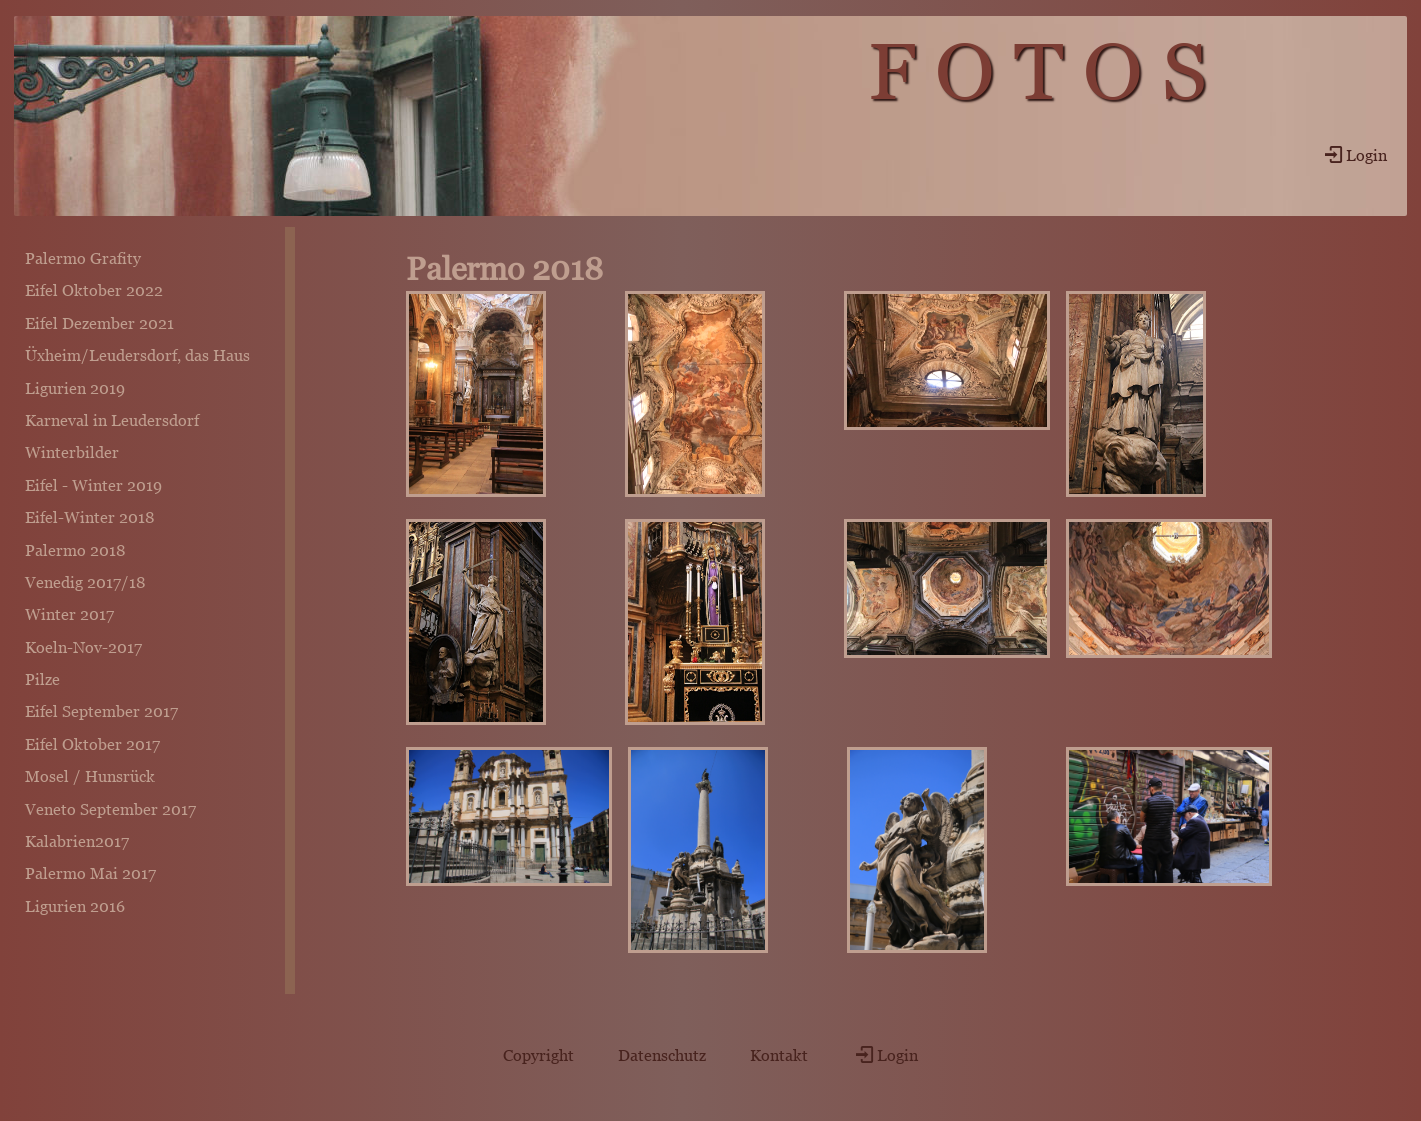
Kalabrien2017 (77, 841)
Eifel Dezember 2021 (99, 323)
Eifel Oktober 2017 (92, 744)
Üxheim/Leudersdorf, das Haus (137, 355)
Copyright (538, 1055)
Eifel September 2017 (101, 711)
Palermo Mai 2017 (90, 873)
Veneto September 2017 (110, 809)
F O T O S (1037, 71)
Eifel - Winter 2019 (93, 485)
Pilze (42, 679)
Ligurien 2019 (75, 388)
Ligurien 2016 (75, 906)
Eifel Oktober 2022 (94, 290)
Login (1354, 155)
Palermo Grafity (83, 258)
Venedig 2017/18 (85, 582)
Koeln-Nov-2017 (83, 647)
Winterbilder (72, 452)
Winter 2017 (69, 614)
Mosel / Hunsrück (90, 776)
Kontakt (779, 1055)
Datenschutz (662, 1055)
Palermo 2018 (75, 550)
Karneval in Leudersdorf (112, 420)
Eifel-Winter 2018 (90, 517)
